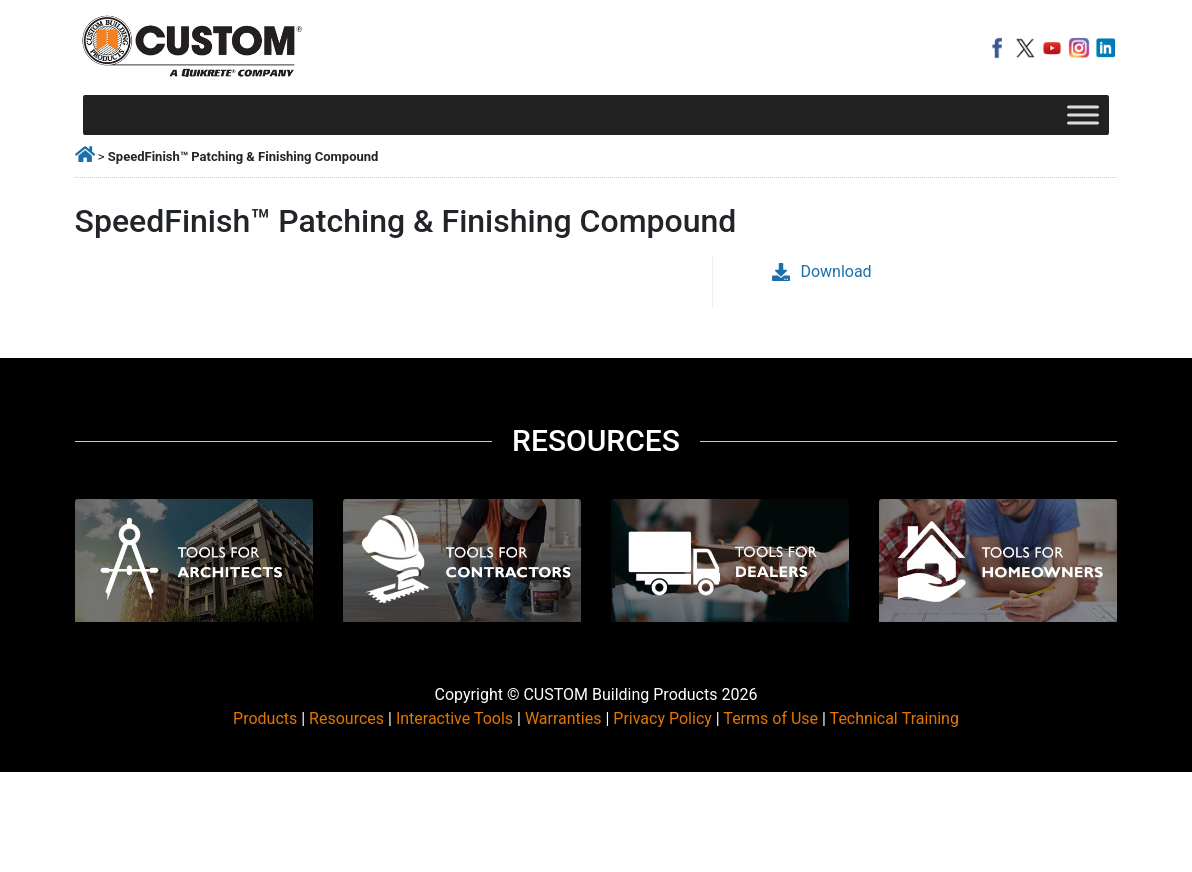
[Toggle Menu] (1083, 114)
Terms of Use (770, 718)
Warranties (563, 718)
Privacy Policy (662, 718)
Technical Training (894, 718)
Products (265, 718)
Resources (346, 718)
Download (821, 271)
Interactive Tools (454, 718)
